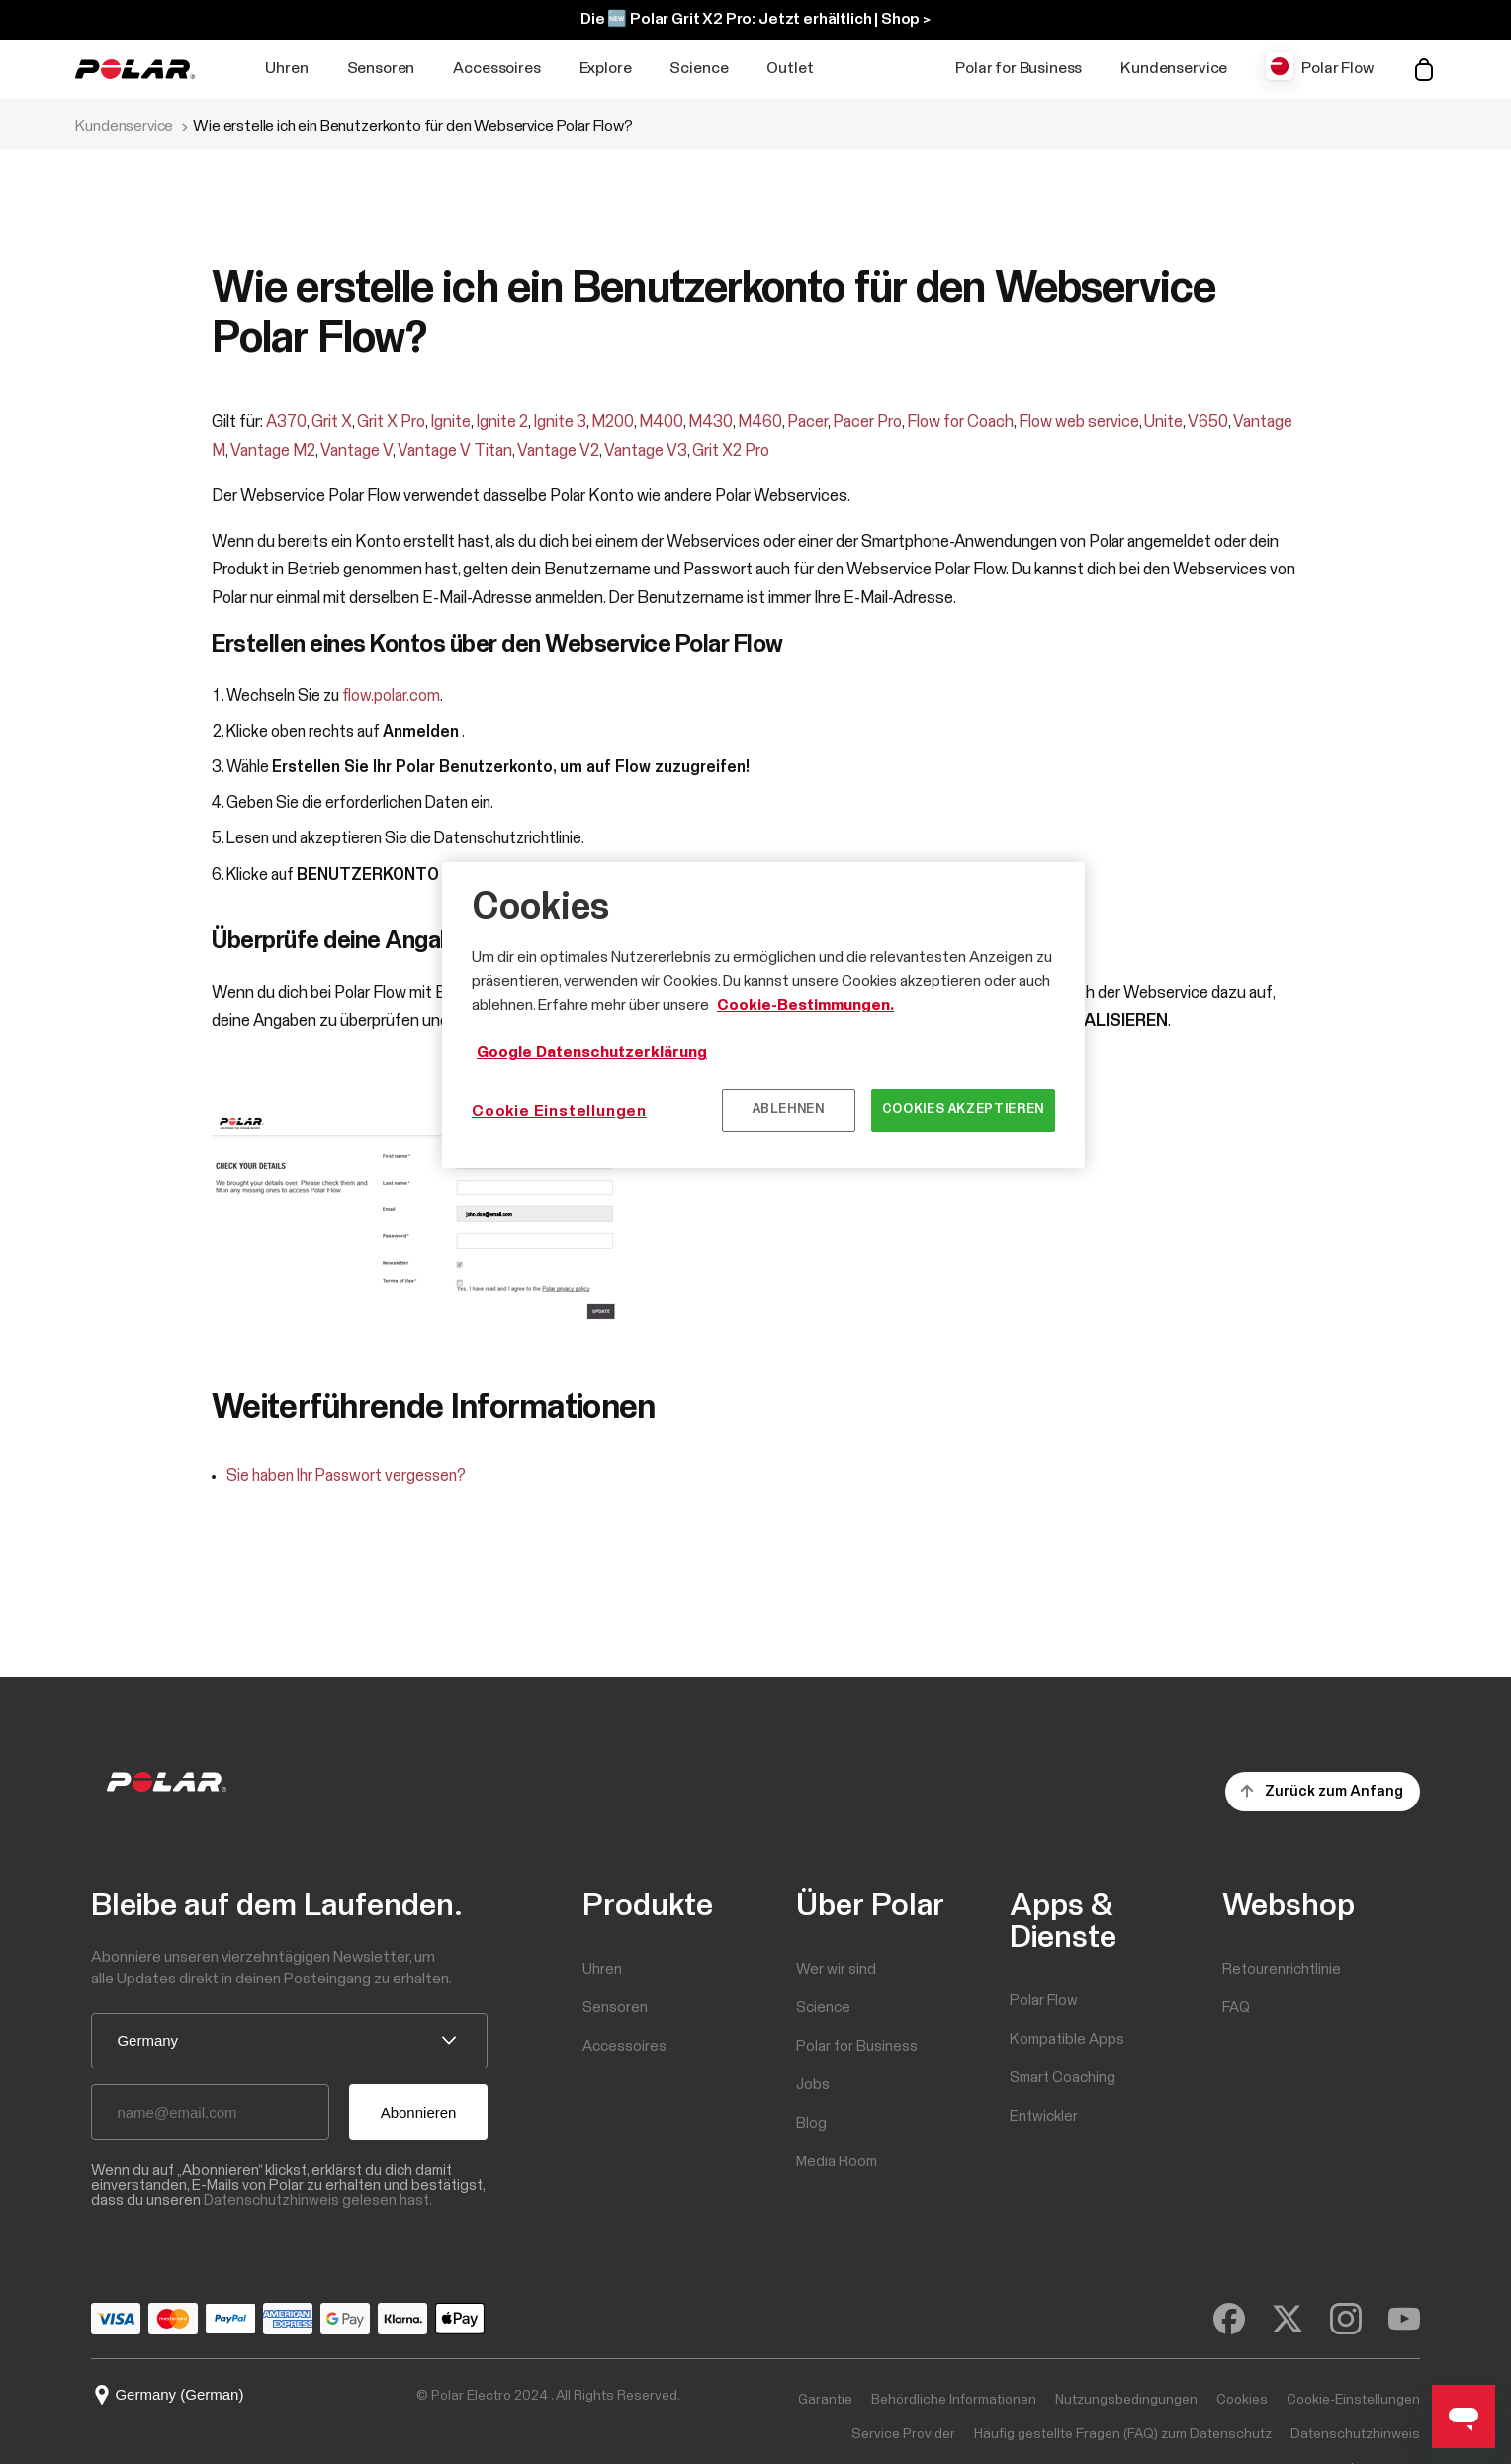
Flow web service (1079, 422)
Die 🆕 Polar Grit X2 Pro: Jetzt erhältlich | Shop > (755, 19)
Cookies (1242, 2400)
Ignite (450, 422)
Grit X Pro (391, 422)
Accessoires (496, 68)
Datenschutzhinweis (1355, 2434)
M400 (661, 422)
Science (698, 68)
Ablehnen (789, 1109)
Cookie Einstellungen (559, 1111)
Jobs (813, 2084)
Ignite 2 (502, 422)
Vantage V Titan (455, 451)
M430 (710, 422)
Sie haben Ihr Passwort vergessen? (346, 1476)
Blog (811, 2123)
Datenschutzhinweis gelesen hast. (318, 2200)
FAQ (1236, 2007)
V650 (1208, 422)
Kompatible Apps (1067, 2039)
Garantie (825, 2400)
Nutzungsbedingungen (1126, 2400)
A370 (286, 422)
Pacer (807, 422)
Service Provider (903, 2434)
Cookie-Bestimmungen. (805, 1004)
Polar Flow (1337, 68)
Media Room (836, 2162)
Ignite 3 (559, 422)
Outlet (789, 68)
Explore (605, 68)
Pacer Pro (867, 422)
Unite (1163, 422)
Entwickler (1044, 2116)
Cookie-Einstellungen (1353, 2400)
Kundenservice (1173, 68)
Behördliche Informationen (953, 2400)
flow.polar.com (391, 696)
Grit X (331, 422)
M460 (760, 422)
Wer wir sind (836, 1969)
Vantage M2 (272, 451)
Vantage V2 (558, 451)
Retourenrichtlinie (1281, 1969)
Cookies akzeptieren (963, 1109)
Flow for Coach (960, 422)
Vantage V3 (645, 451)
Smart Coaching (1062, 2077)
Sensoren (381, 68)
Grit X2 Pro (730, 451)
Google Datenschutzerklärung (592, 1052)
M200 (612, 422)
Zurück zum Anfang (1334, 1791)
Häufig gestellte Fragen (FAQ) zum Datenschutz (1123, 2434)
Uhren (286, 68)
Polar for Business (1018, 68)
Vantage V (356, 451)
